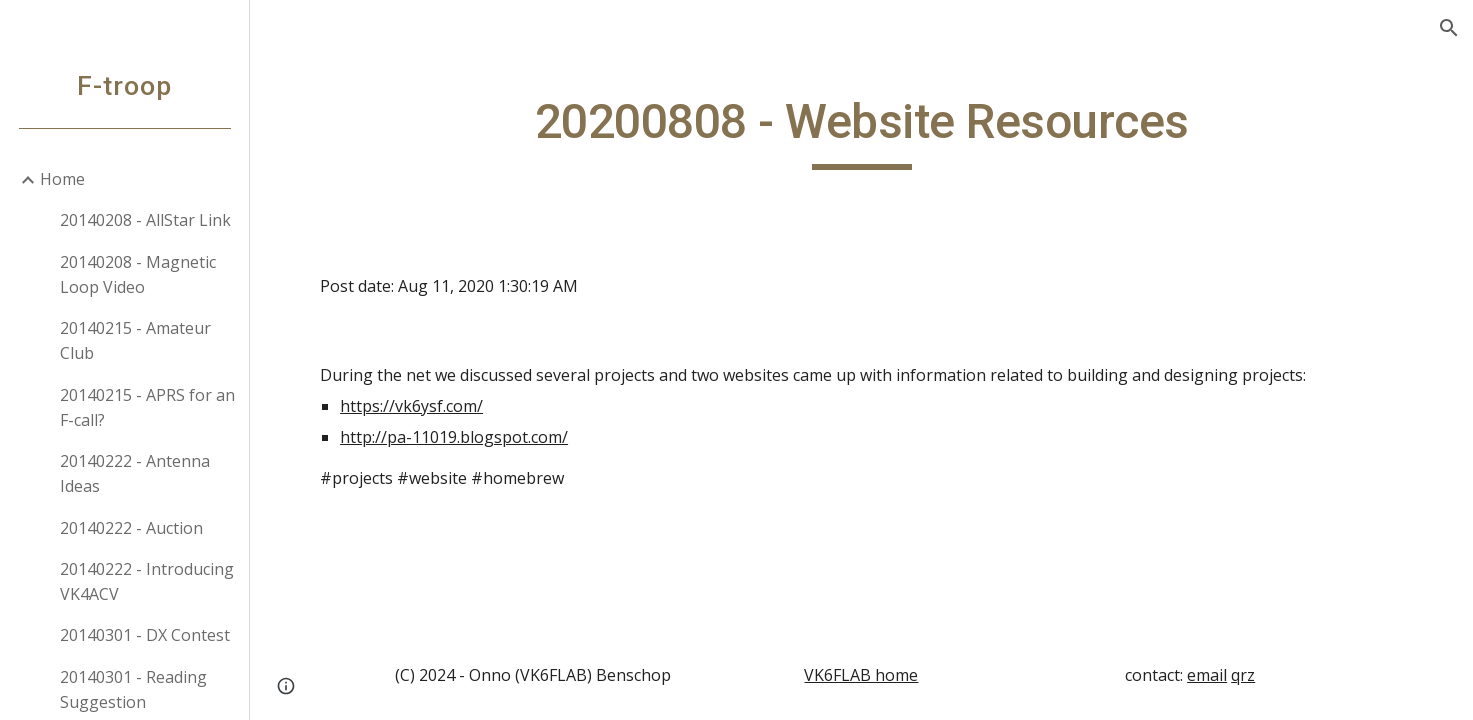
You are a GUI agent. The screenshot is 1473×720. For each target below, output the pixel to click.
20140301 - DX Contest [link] (145, 635)
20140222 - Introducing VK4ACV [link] (147, 581)
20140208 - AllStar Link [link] (145, 220)
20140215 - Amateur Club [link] (135, 340)
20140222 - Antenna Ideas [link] (135, 473)
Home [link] (62, 179)
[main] (861, 131)
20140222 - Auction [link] (131, 528)
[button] (1449, 28)
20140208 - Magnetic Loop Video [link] (138, 274)
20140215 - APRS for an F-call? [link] (147, 407)
